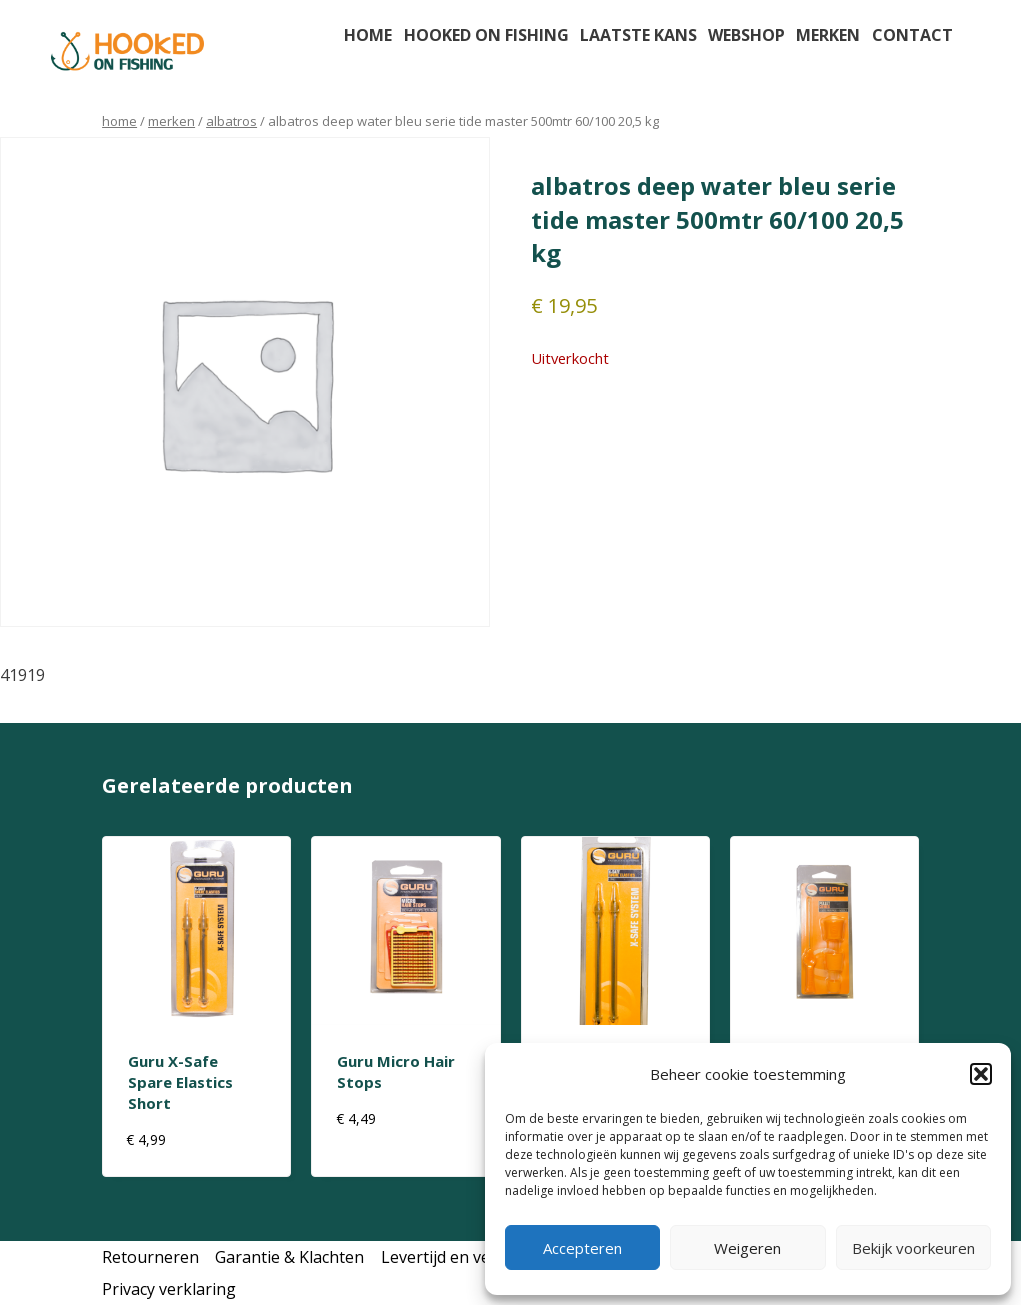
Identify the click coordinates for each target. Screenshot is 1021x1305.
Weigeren (747, 1248)
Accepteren (582, 1248)
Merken (828, 35)
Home (368, 35)
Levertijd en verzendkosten (483, 1257)
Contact (912, 35)
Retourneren (150, 1257)
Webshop (746, 35)
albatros (231, 121)
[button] (981, 1074)
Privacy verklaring (169, 1289)
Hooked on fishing (486, 35)
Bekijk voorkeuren (913, 1248)
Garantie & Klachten (289, 1257)
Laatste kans (638, 35)
